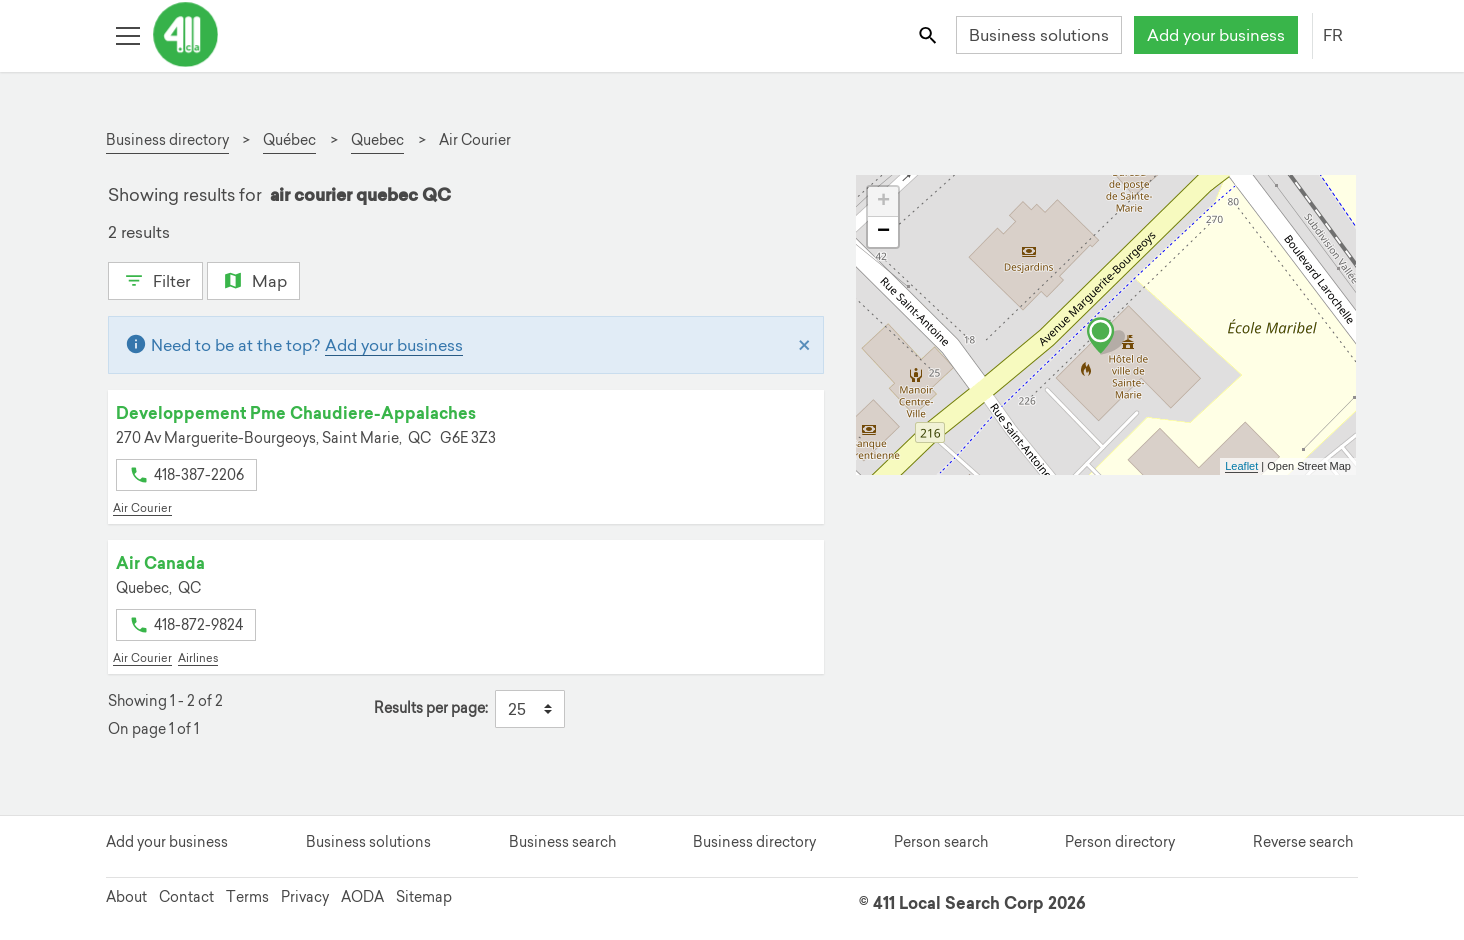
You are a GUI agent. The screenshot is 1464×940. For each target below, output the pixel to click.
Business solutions (1039, 35)
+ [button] (883, 202)
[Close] (804, 345)
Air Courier (142, 508)
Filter (155, 279)
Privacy (305, 897)
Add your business (1216, 35)
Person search (941, 842)
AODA (362, 897)
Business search (562, 842)
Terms (247, 897)
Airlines (198, 658)
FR (1333, 35)
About (126, 897)
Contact (186, 897)
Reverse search (1303, 842)
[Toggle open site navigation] (127, 34)
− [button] (883, 232)
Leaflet (1241, 466)
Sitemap (424, 897)
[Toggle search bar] (929, 34)
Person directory (1120, 842)
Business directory (754, 842)
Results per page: (431, 708)
